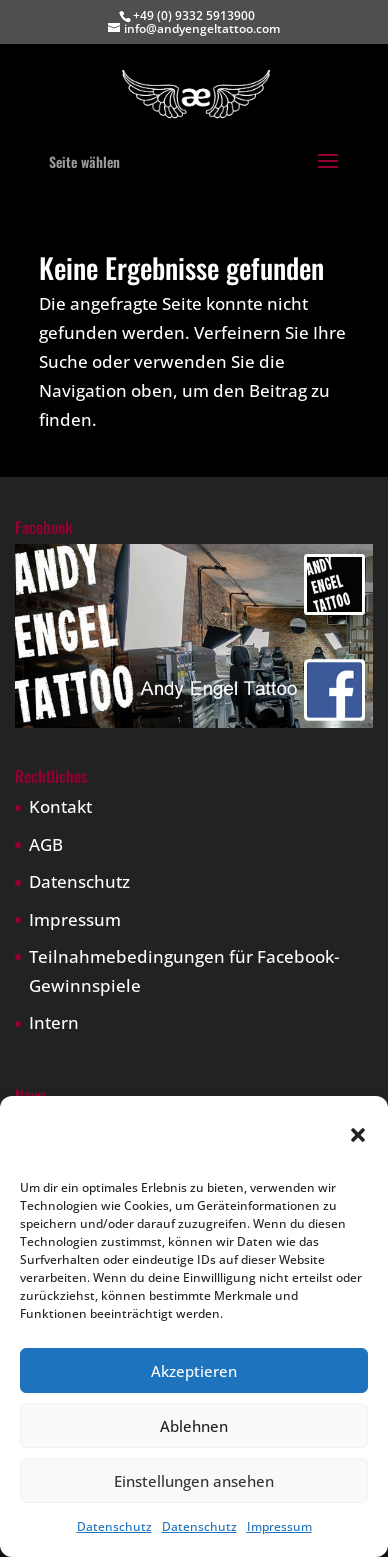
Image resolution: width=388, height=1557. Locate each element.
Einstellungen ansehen (194, 1481)
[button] (358, 1135)
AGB (46, 844)
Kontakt (60, 806)
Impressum (279, 1526)
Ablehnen (194, 1426)
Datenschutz (114, 1526)
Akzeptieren (194, 1371)
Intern (54, 1022)
